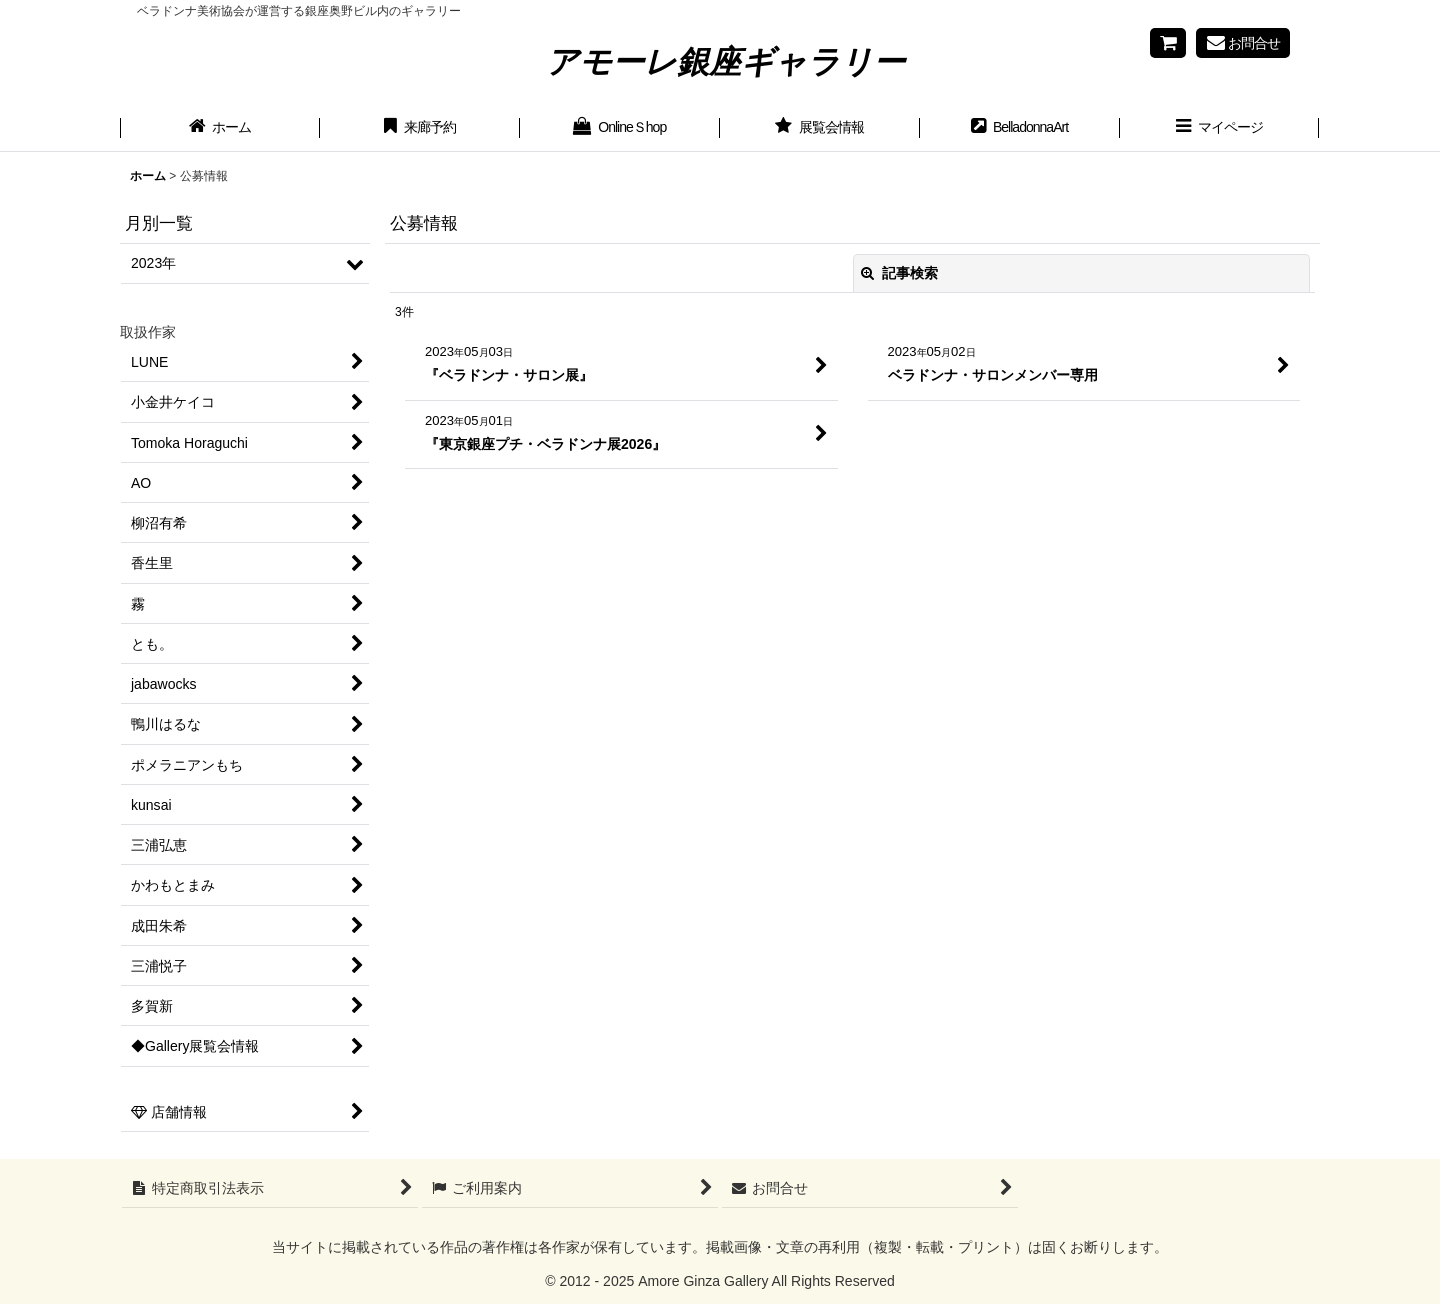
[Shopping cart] (1168, 43)
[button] (1220, 129)
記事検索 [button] (900, 273)
